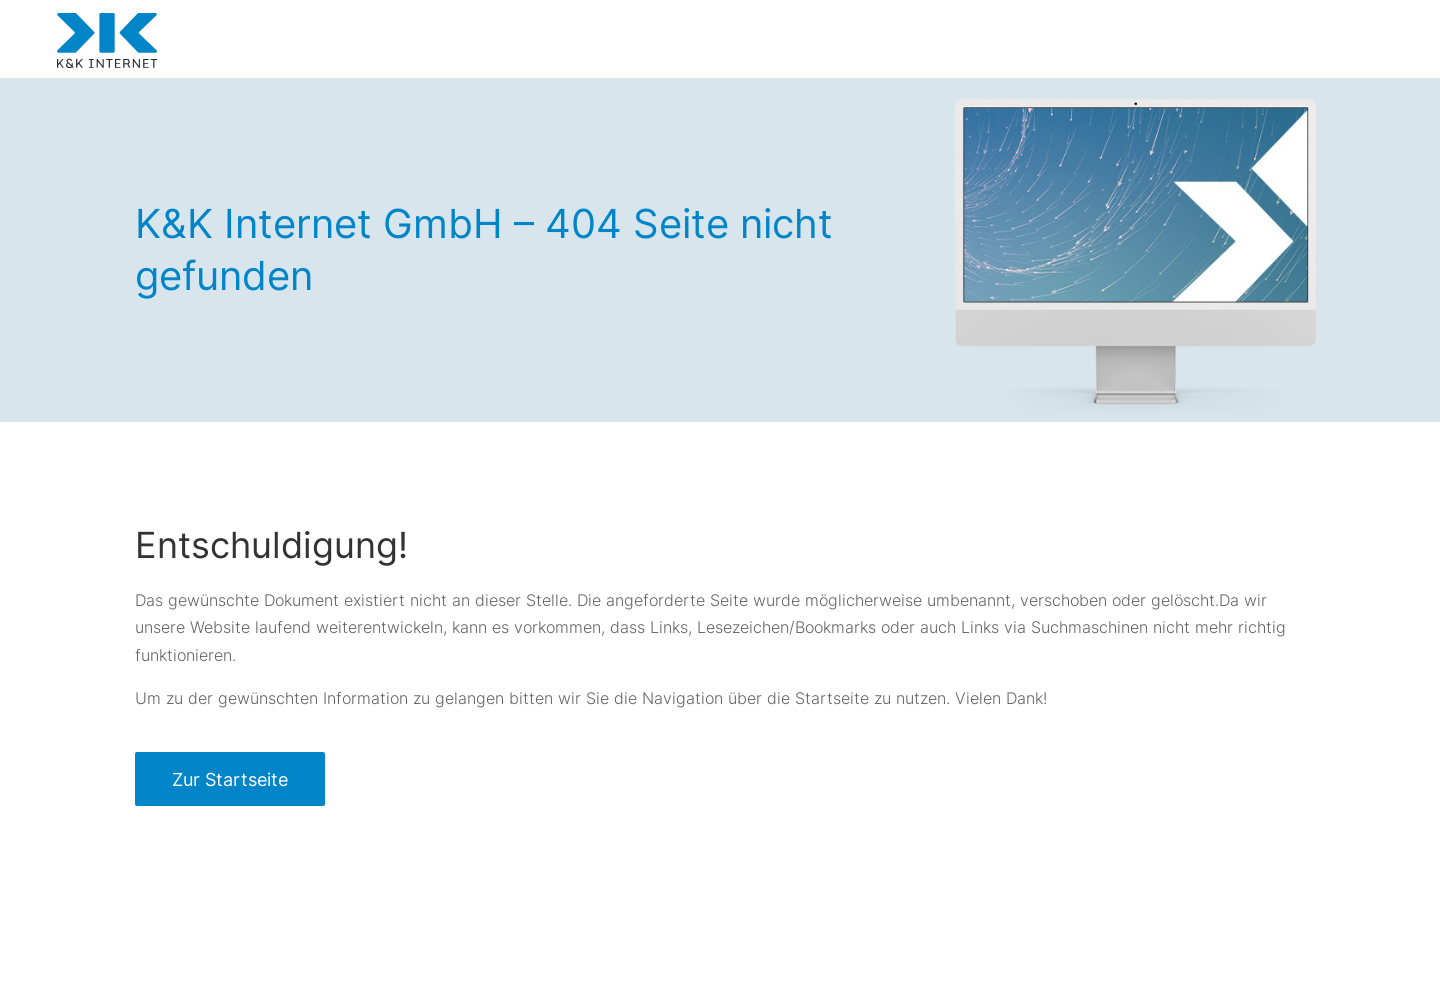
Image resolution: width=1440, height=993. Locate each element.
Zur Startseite (230, 779)
